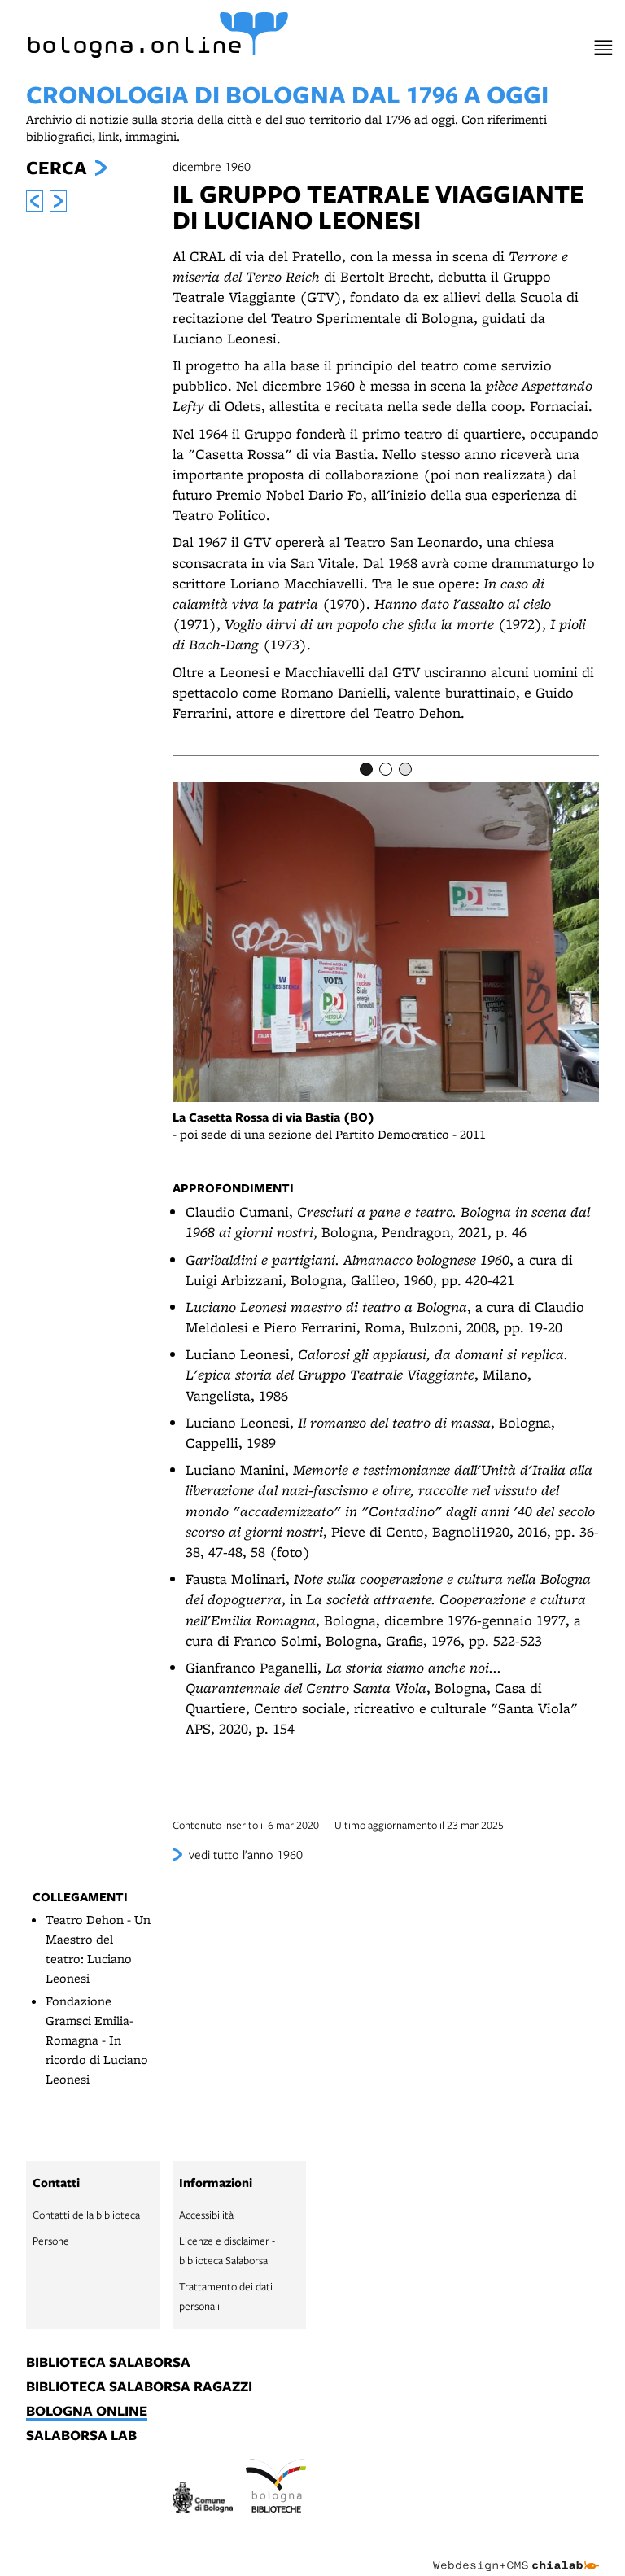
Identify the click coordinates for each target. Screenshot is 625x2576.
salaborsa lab (81, 2436)
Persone (51, 2240)
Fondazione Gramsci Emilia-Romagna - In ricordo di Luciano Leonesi (97, 2040)
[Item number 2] (385, 769)
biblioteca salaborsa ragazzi (139, 2387)
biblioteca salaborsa (108, 2363)
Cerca (56, 167)
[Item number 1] (366, 769)
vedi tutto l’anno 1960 (246, 1854)
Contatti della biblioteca (86, 2214)
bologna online (86, 2411)
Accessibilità (206, 2214)
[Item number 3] (405, 769)
